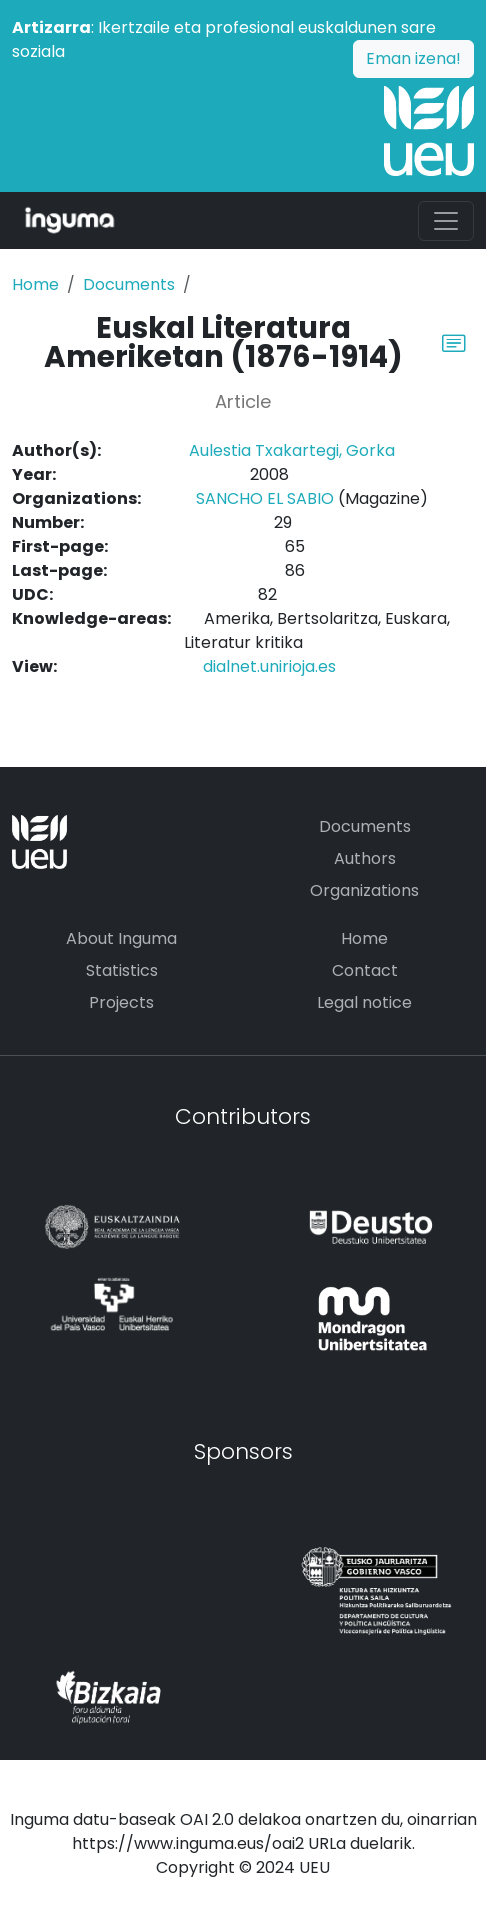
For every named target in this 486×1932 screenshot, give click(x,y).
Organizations (364, 890)
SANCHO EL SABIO (265, 498)
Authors (365, 858)
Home (35, 284)
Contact (365, 970)
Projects (121, 1002)
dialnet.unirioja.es (269, 666)
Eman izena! (413, 58)
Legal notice (364, 1002)
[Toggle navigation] (446, 221)
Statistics (122, 970)
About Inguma (121, 938)
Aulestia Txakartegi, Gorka (292, 450)
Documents (129, 284)
